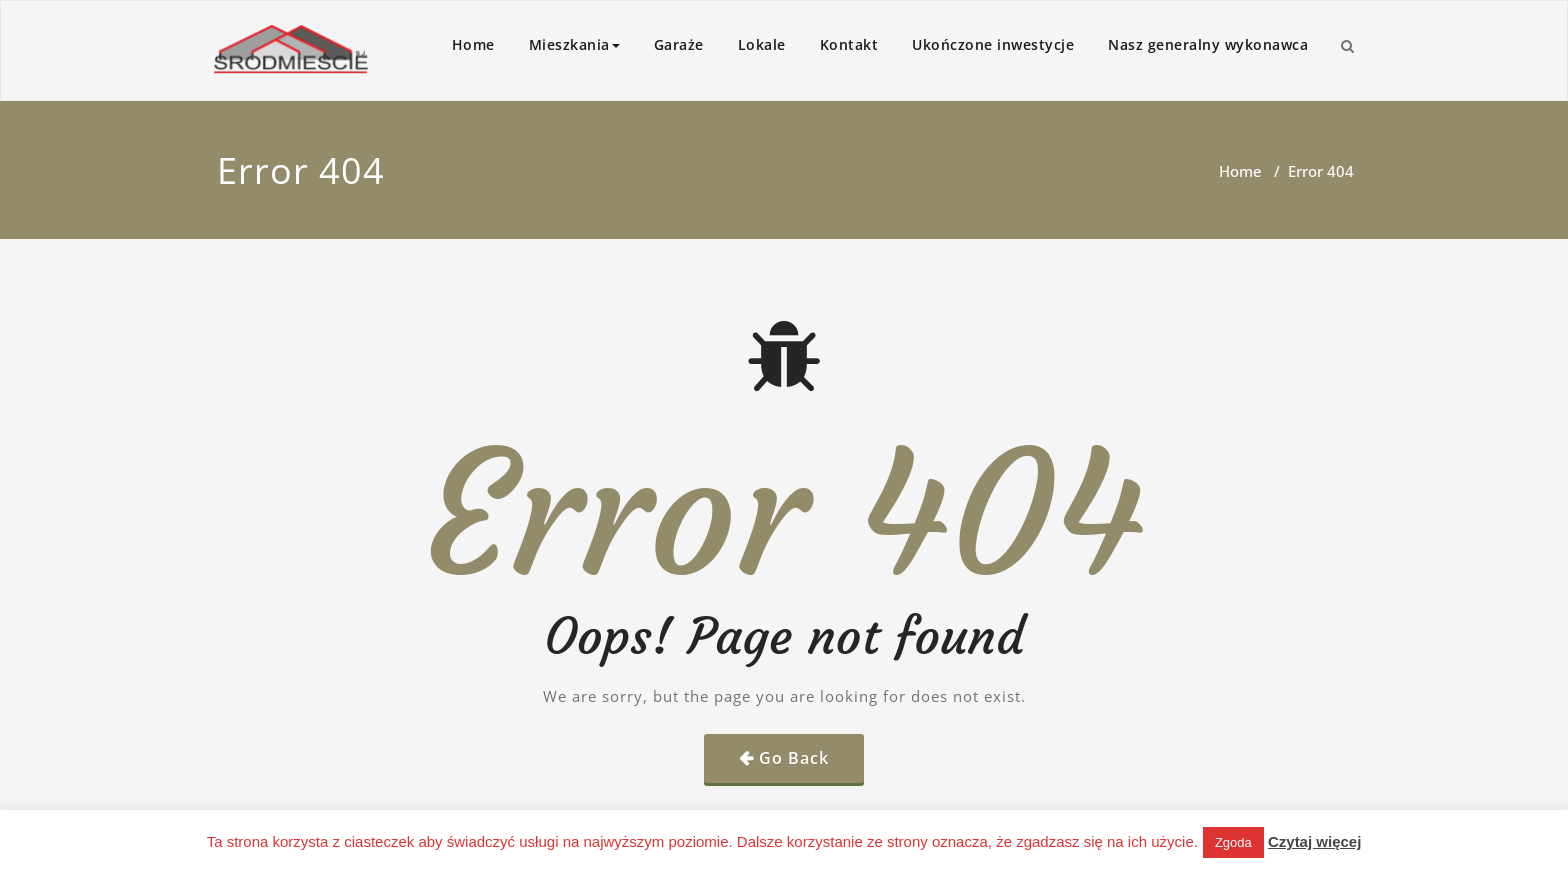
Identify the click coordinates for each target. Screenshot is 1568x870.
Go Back (794, 758)
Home (473, 44)
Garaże (679, 44)
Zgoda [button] (1233, 842)
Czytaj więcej (1314, 841)
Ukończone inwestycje (993, 44)
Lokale (762, 44)
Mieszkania (574, 44)
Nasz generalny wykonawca (1208, 44)
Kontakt (849, 44)
